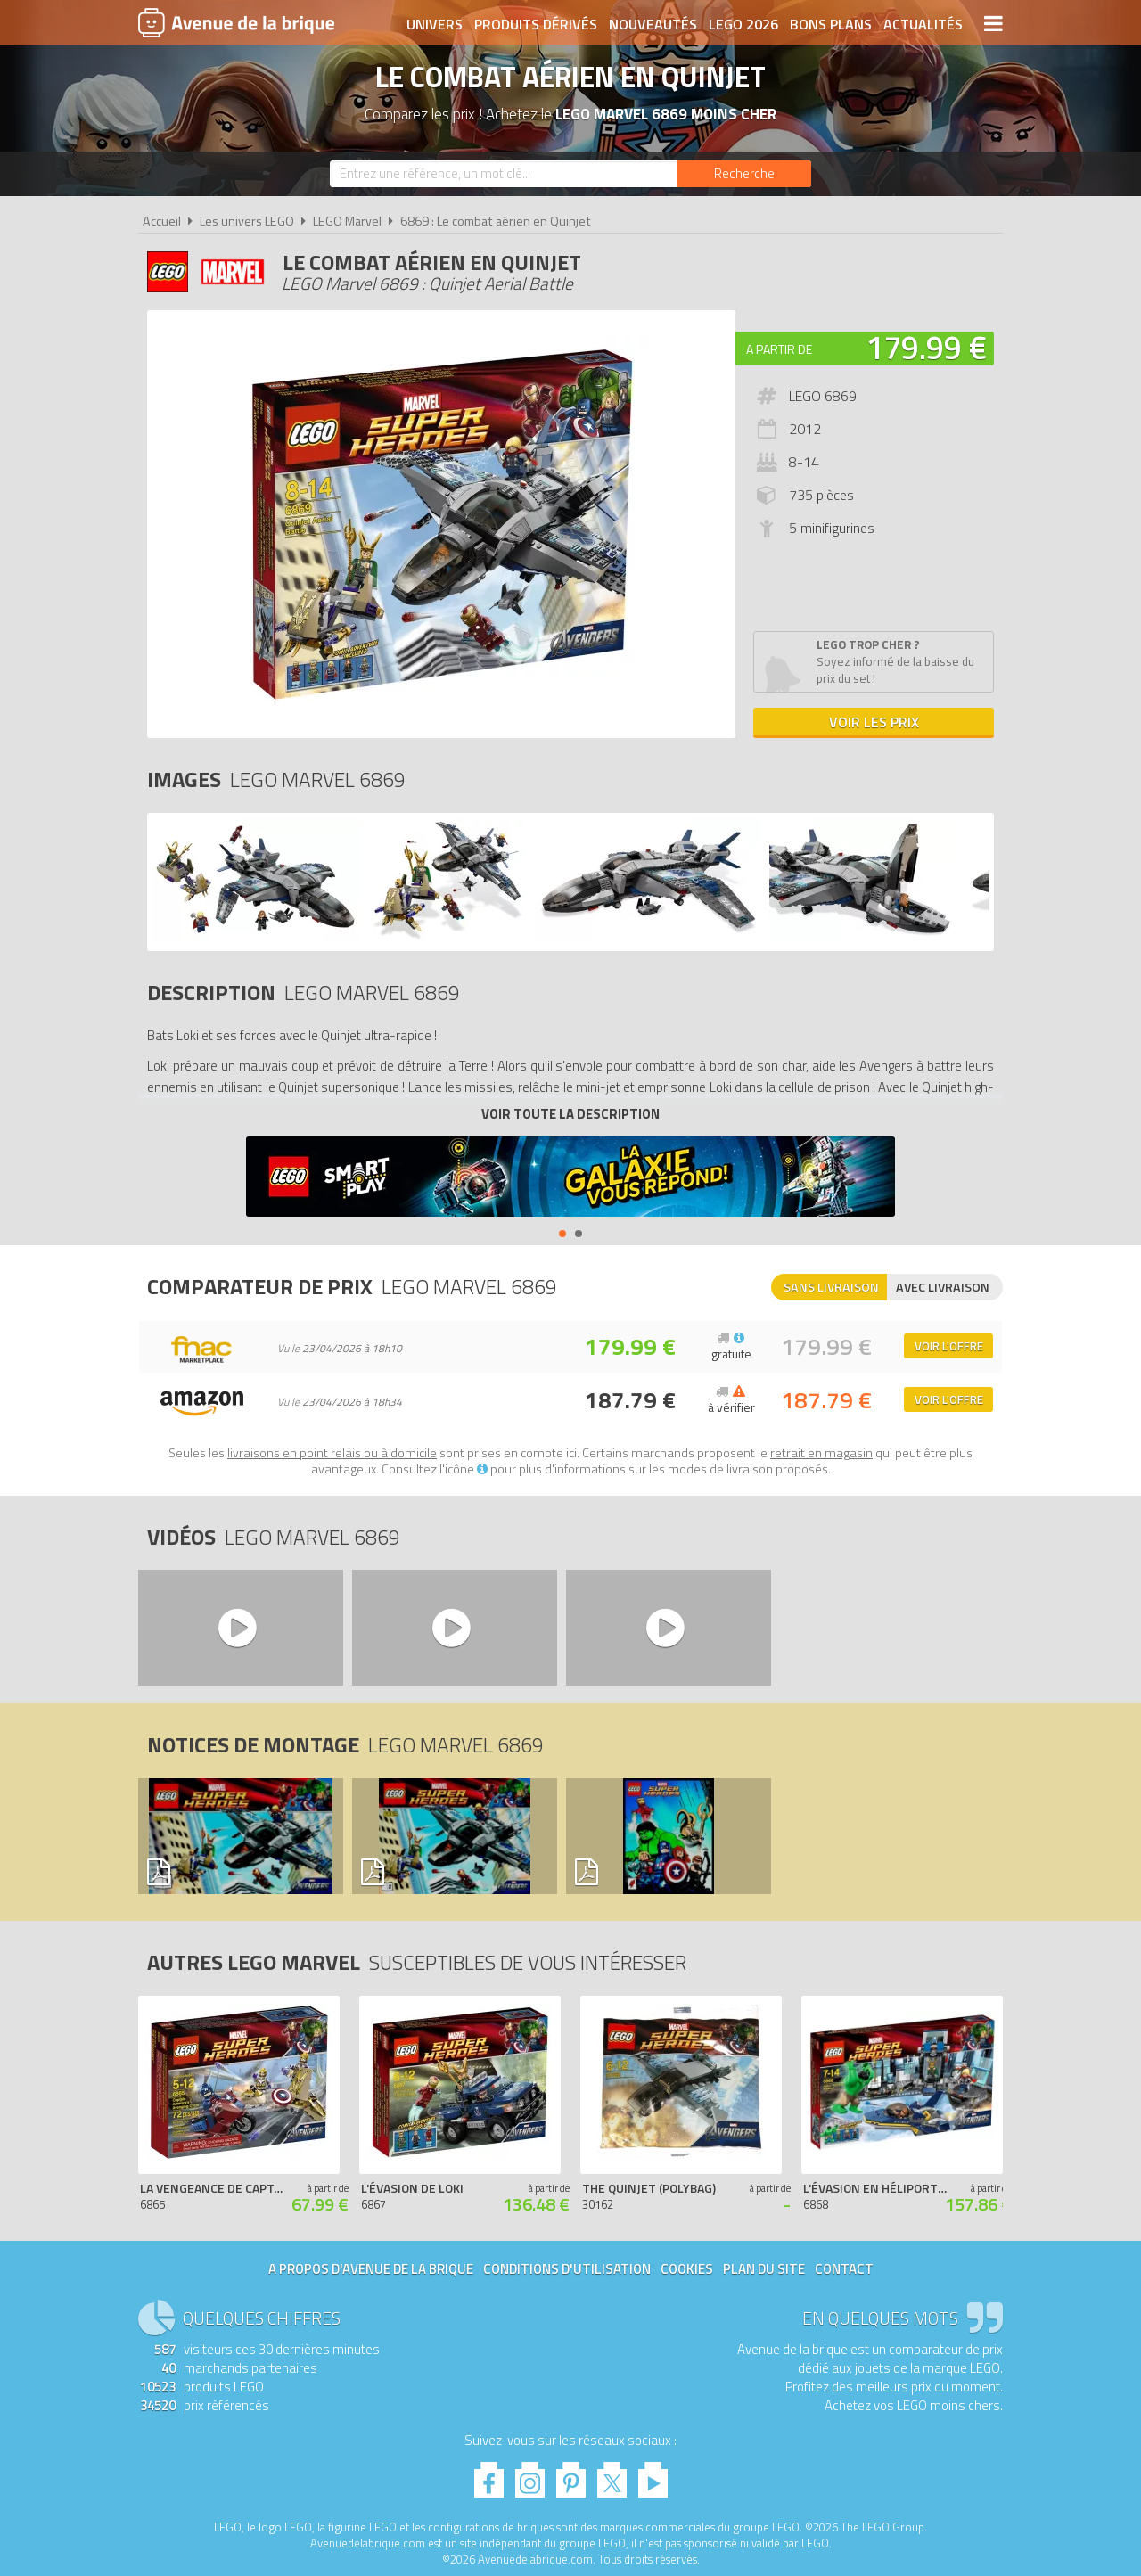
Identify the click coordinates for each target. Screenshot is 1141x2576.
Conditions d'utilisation (567, 2269)
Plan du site (764, 2269)
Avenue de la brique (236, 22)
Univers (434, 24)
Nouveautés (653, 24)
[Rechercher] (744, 173)
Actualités (923, 24)
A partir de (779, 349)
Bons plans (831, 24)
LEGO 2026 (743, 24)
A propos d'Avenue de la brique (370, 2269)
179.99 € (926, 347)
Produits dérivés (535, 24)
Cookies (687, 2269)
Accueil (162, 221)
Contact (844, 2269)
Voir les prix (874, 722)
